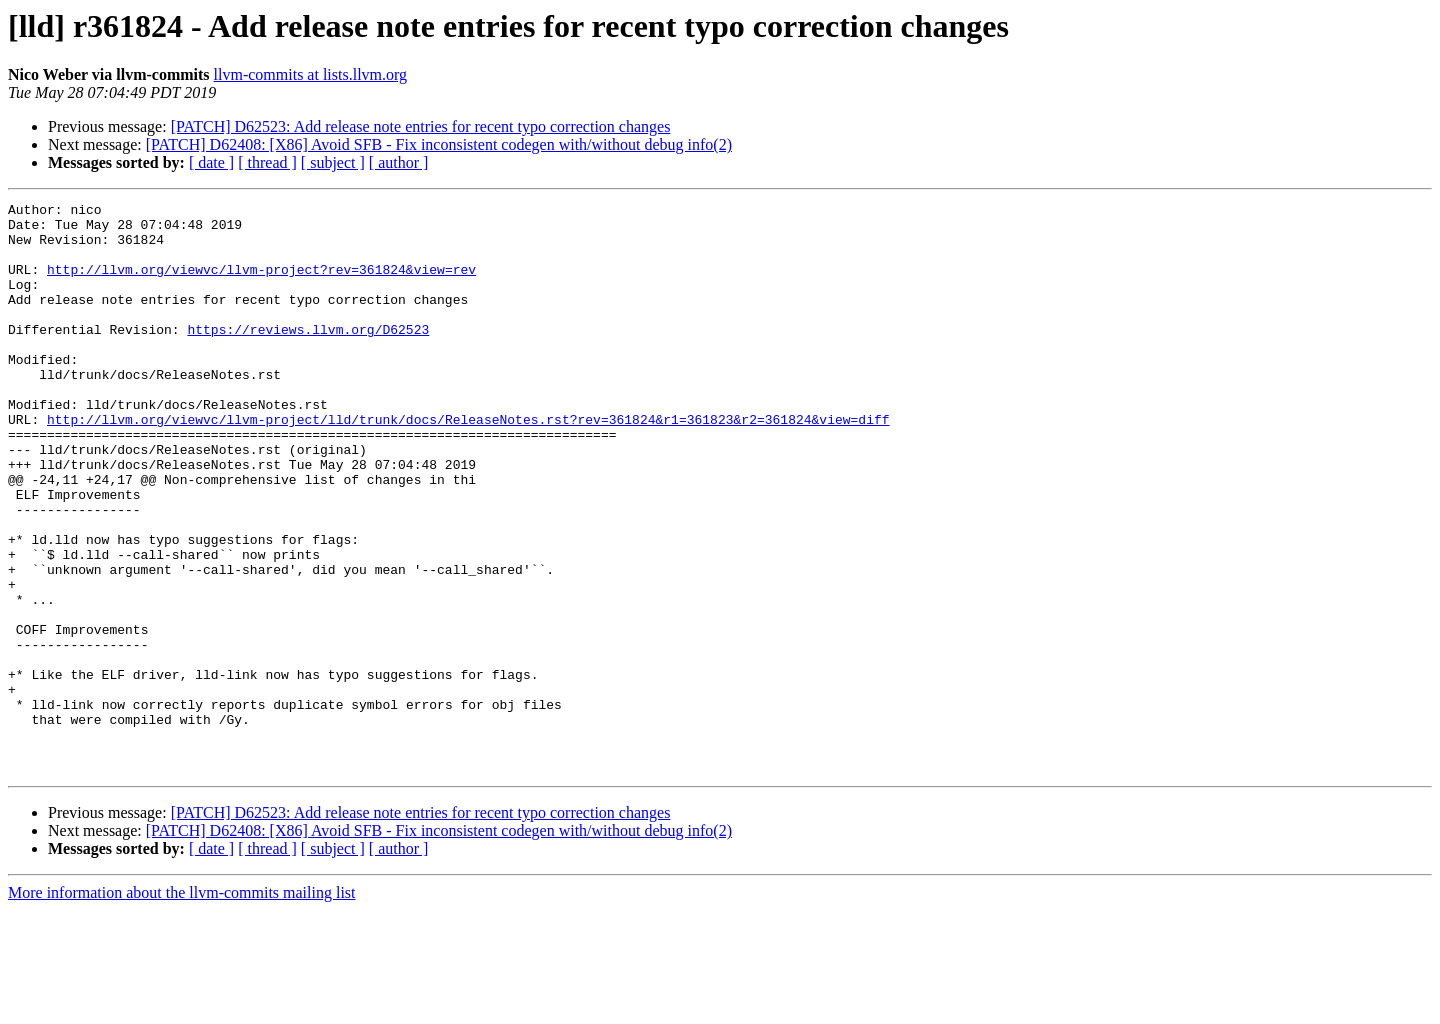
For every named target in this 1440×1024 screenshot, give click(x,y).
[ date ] (211, 162)
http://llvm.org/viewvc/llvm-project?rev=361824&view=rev (261, 284)
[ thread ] (267, 162)
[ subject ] (333, 162)
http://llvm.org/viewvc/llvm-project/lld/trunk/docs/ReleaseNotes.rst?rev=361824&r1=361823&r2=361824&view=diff (468, 464)
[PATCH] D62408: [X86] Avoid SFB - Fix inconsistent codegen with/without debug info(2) (439, 144)
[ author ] (399, 162)
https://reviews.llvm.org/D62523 (308, 356)
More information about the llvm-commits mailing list (182, 1006)
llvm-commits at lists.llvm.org (310, 74)
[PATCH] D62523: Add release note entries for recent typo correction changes (421, 126)
